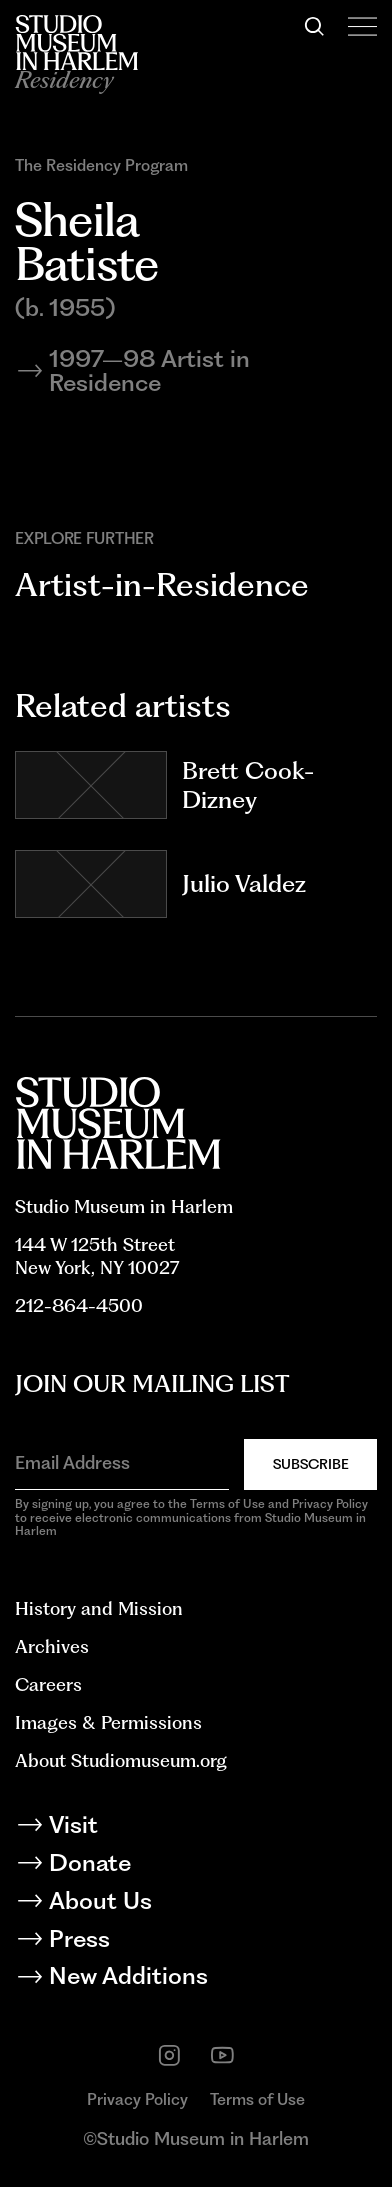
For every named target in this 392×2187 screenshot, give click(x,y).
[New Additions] (196, 1979)
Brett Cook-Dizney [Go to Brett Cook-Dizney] (248, 785)
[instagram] (169, 2055)
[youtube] (222, 2055)
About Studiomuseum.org (121, 1760)
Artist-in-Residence (162, 584)
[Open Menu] (362, 26)
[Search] (314, 26)
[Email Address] (122, 1462)
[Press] (196, 1942)
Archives (52, 1646)
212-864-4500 (79, 1305)
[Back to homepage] (76, 42)
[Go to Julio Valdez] (91, 884)
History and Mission (99, 1608)
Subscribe (311, 1464)
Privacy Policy (137, 2099)
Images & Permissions (108, 1722)
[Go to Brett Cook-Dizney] (91, 785)
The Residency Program (101, 166)
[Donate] (196, 1866)
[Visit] (196, 1828)
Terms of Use (257, 2099)
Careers (48, 1684)
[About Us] (196, 1904)
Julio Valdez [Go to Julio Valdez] (244, 883)
